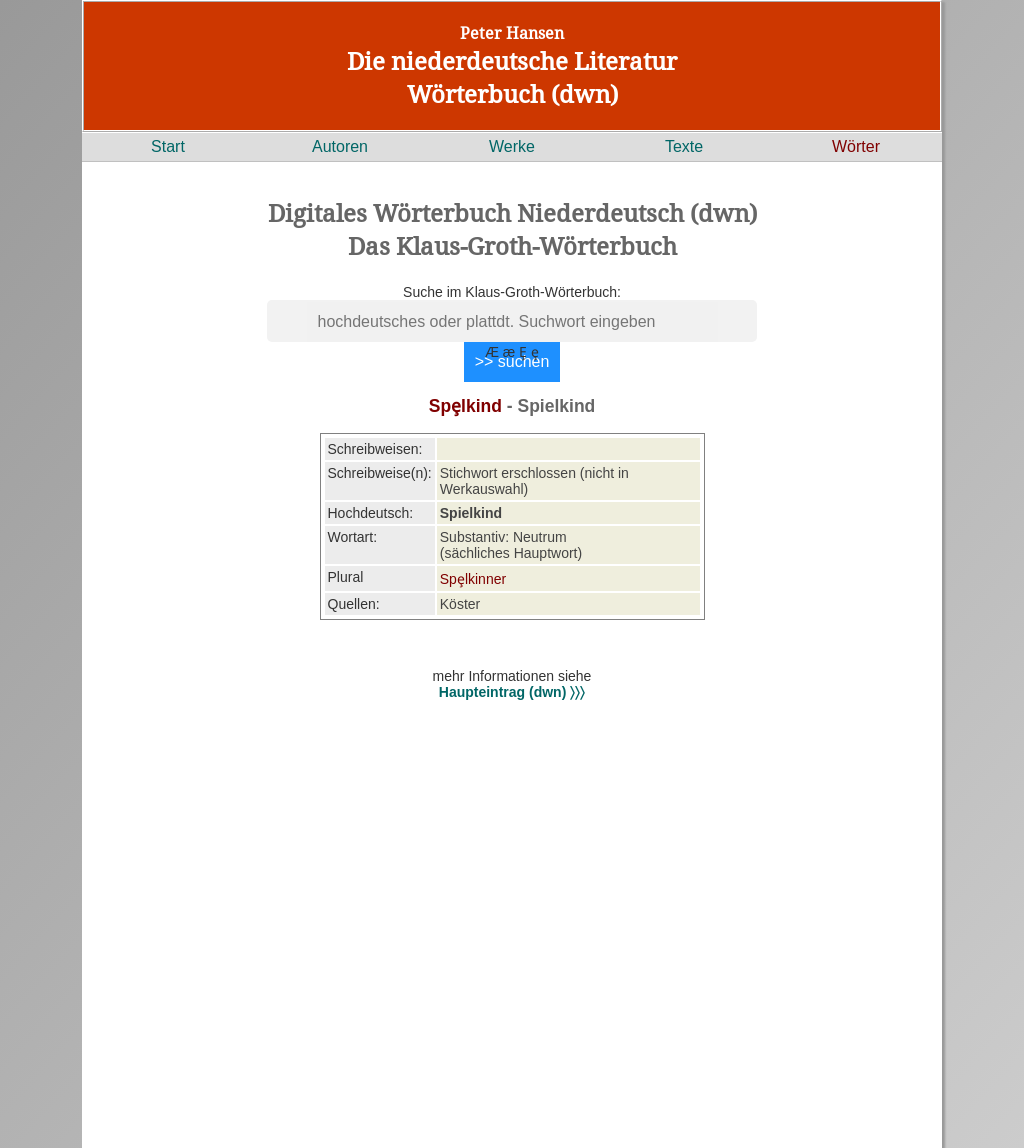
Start (168, 146)
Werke (512, 146)
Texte (684, 146)
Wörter (856, 146)
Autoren (340, 146)
